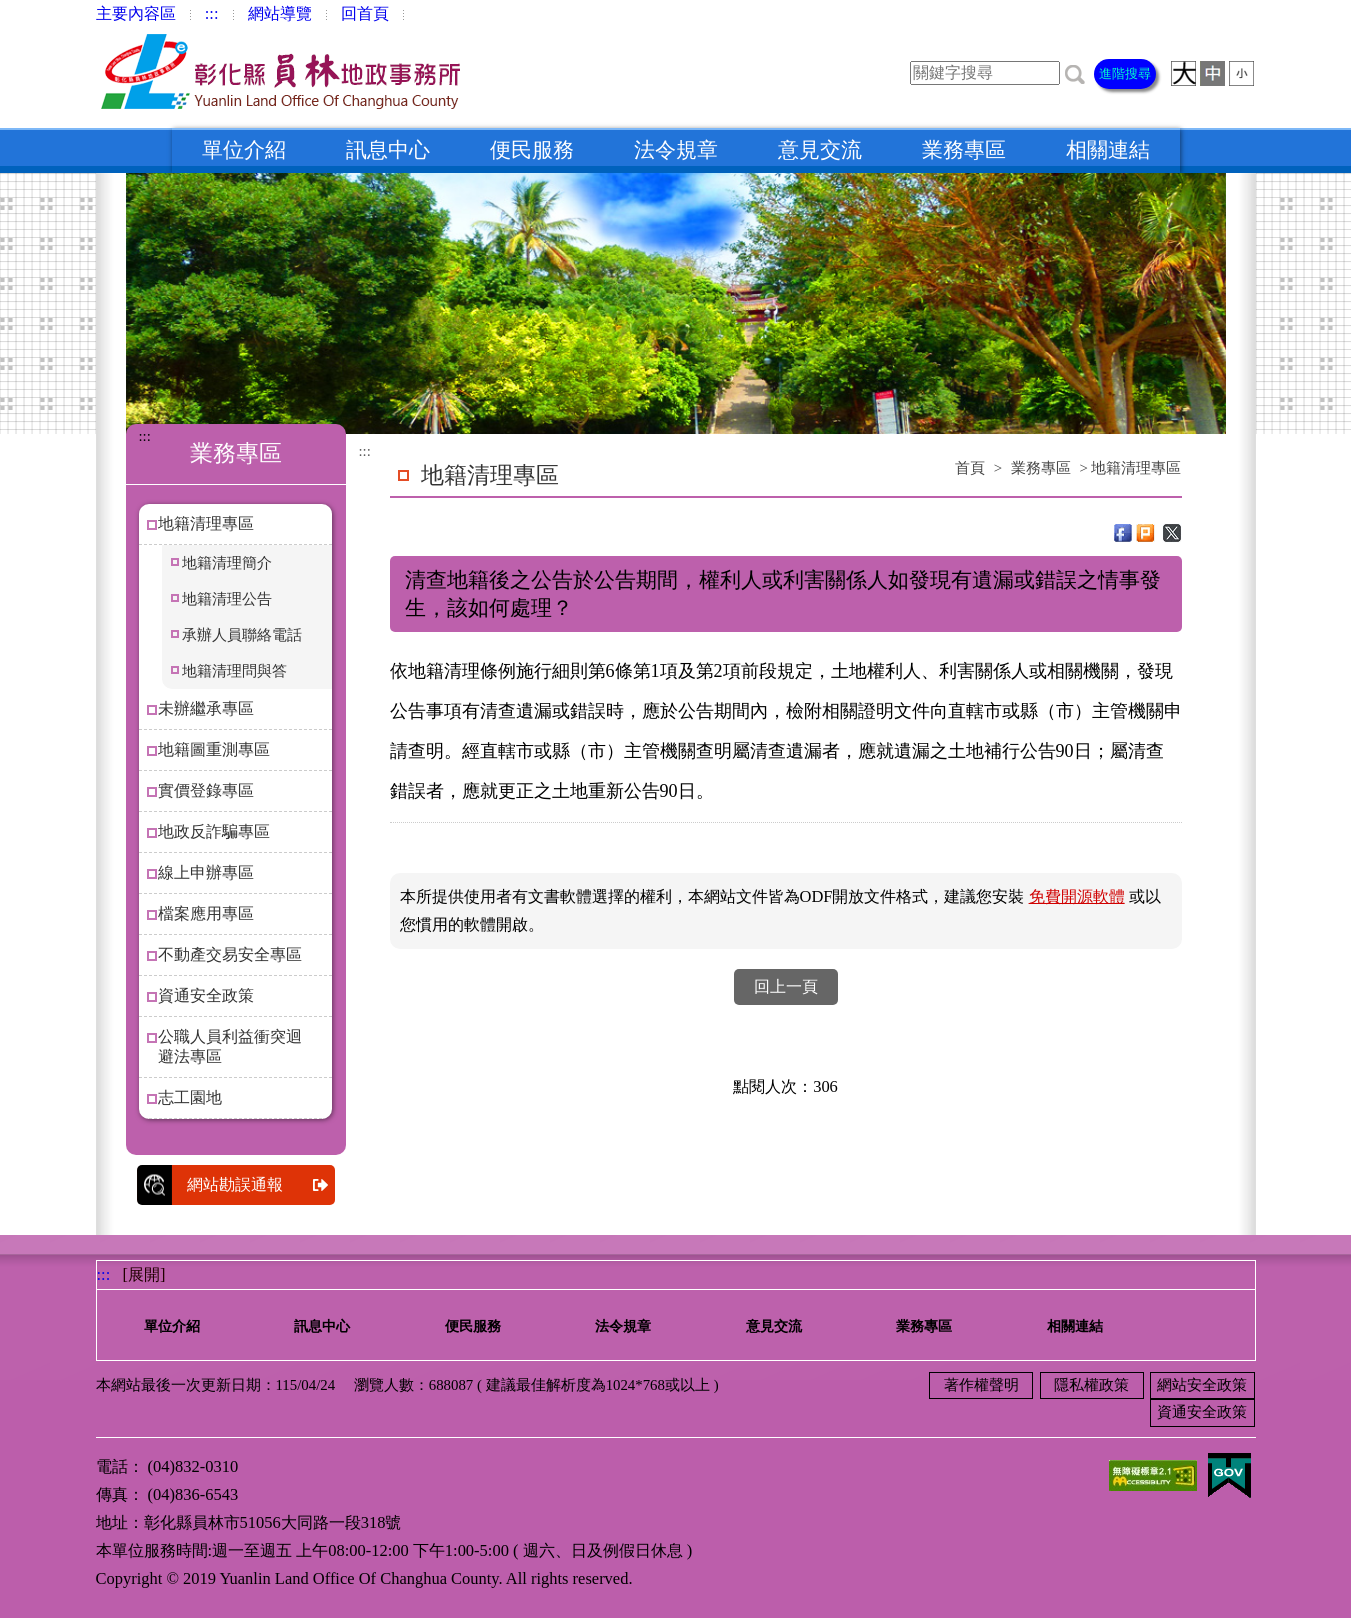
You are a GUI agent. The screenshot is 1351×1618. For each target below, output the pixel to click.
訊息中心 (388, 150)
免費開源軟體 (1077, 896)
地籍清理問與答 (234, 671)
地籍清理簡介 (227, 563)
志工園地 (190, 1097)
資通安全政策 (206, 995)
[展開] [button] (144, 1274)
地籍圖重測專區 (214, 749)
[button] (1075, 72)
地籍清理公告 (227, 599)
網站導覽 (280, 13)
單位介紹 (244, 150)
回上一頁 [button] (786, 986)
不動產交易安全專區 (230, 954)
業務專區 (964, 150)
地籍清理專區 (206, 523)
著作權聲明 (981, 1385)
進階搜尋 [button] (1125, 73)
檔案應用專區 (206, 913)
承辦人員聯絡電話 (242, 635)
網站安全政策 (1202, 1385)
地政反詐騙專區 (214, 831)
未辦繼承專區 (206, 708)
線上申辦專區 (206, 872)
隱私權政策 (1091, 1385)
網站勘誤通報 (261, 1185)
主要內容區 (136, 13)
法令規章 (676, 150)
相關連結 (1108, 150)
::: (212, 13)
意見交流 (820, 150)
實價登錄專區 (206, 790)
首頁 (970, 468)
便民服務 (532, 150)
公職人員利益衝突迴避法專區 (230, 1046)
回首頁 (365, 13)
